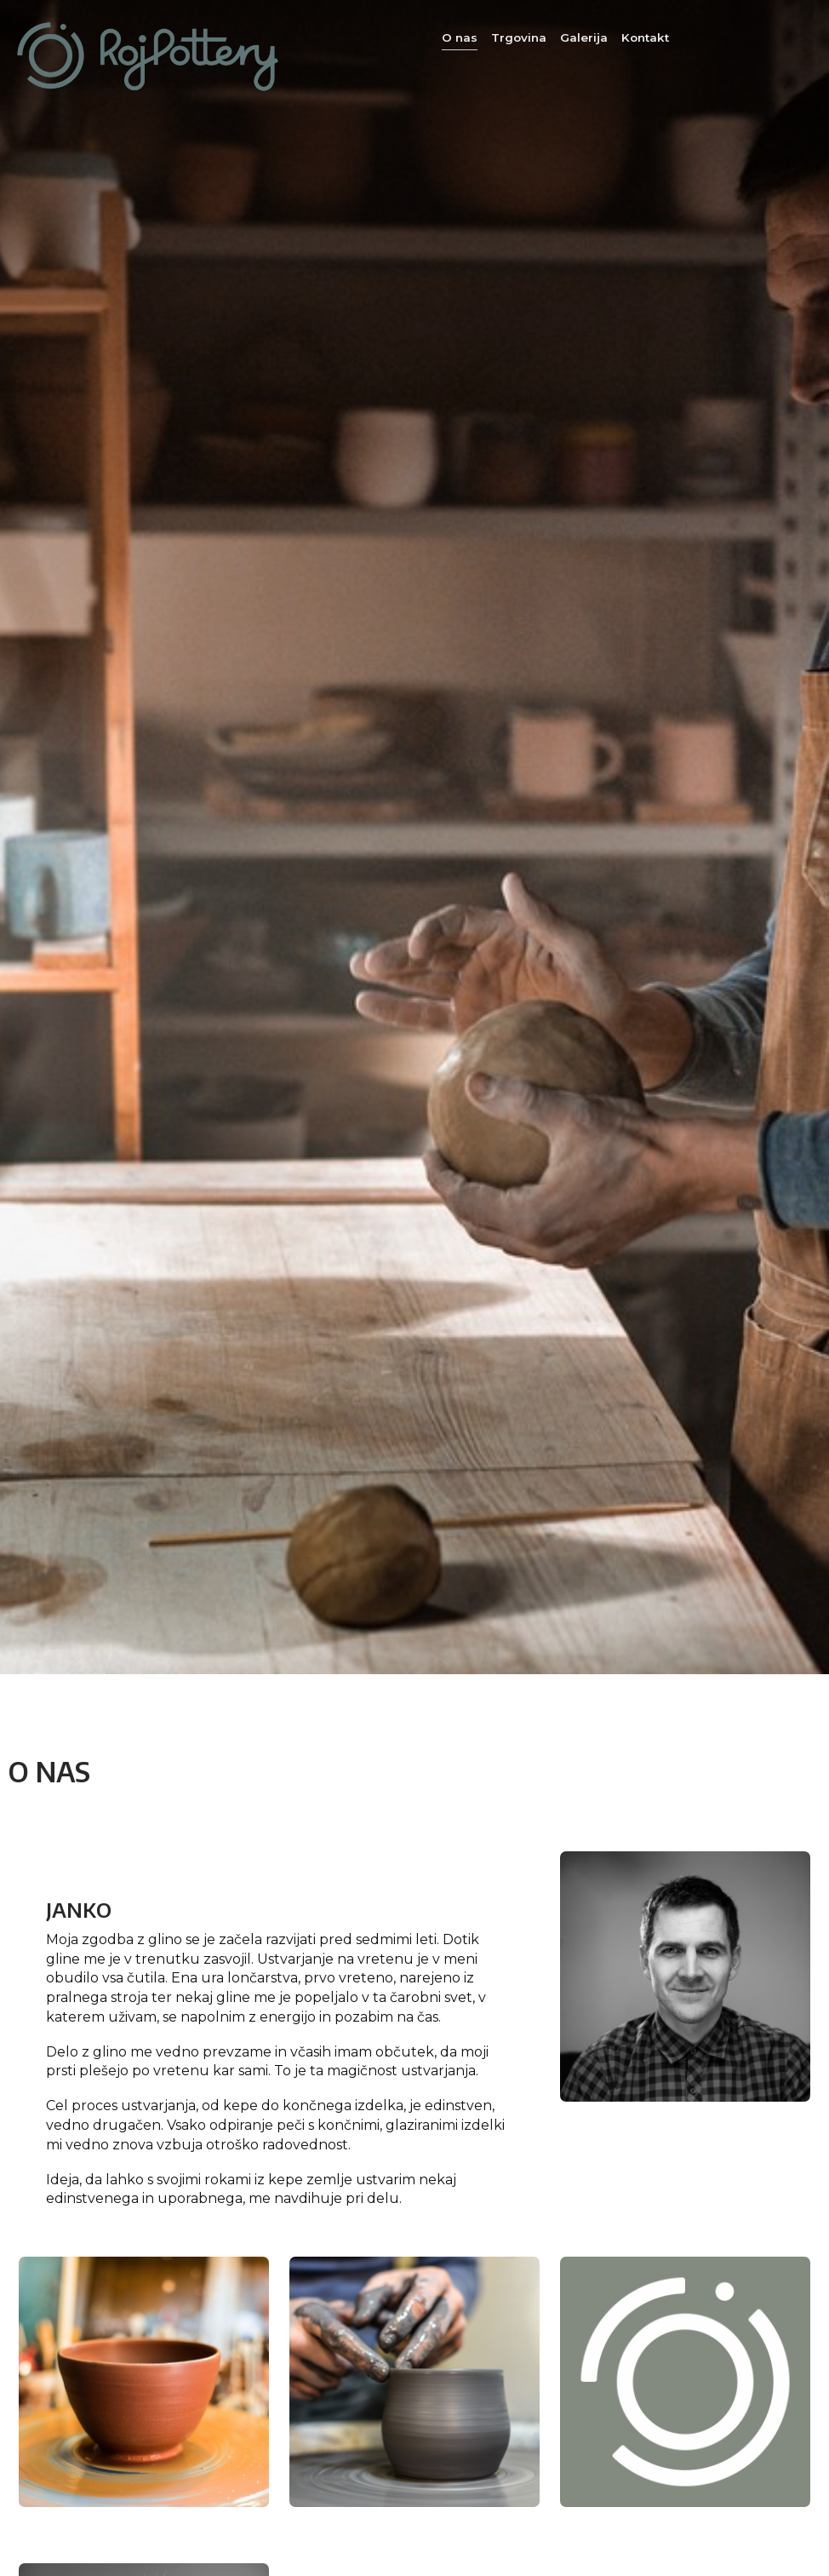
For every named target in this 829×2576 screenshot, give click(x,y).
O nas (459, 37)
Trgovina (518, 37)
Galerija (584, 37)
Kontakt (645, 37)
